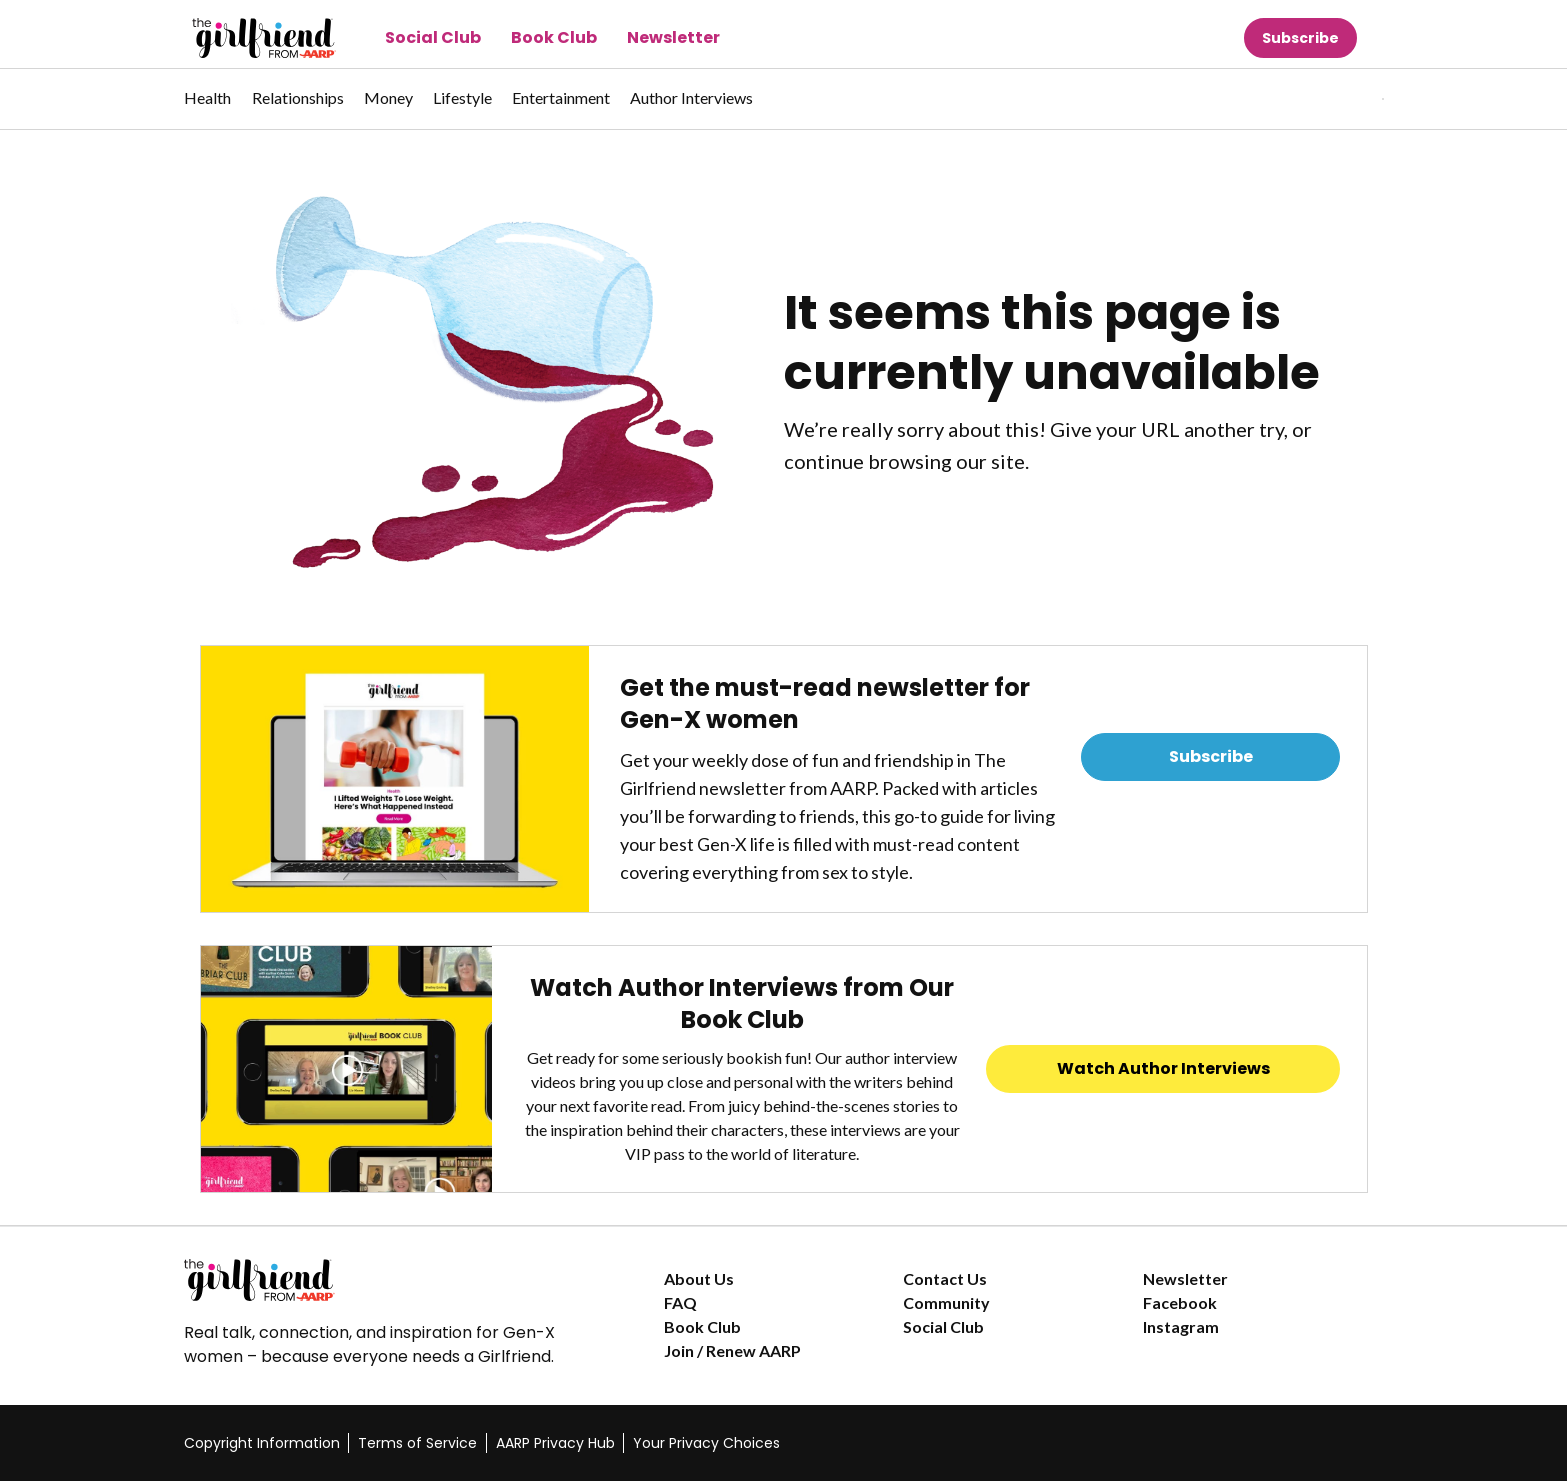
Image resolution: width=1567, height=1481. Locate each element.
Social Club (433, 37)
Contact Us (945, 1278)
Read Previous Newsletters (1211, 812)
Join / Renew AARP (732, 1350)
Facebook (1180, 1302)
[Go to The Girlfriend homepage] (241, 38)
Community (946, 1302)
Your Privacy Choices (706, 1443)
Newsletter (673, 37)
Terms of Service (417, 1443)
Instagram (1181, 1326)
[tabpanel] (1348, 99)
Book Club (554, 37)
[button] (1342, 99)
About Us (699, 1278)
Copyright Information (262, 1443)
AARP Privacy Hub (555, 1443)
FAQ (680, 1302)
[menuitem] (208, 108)
